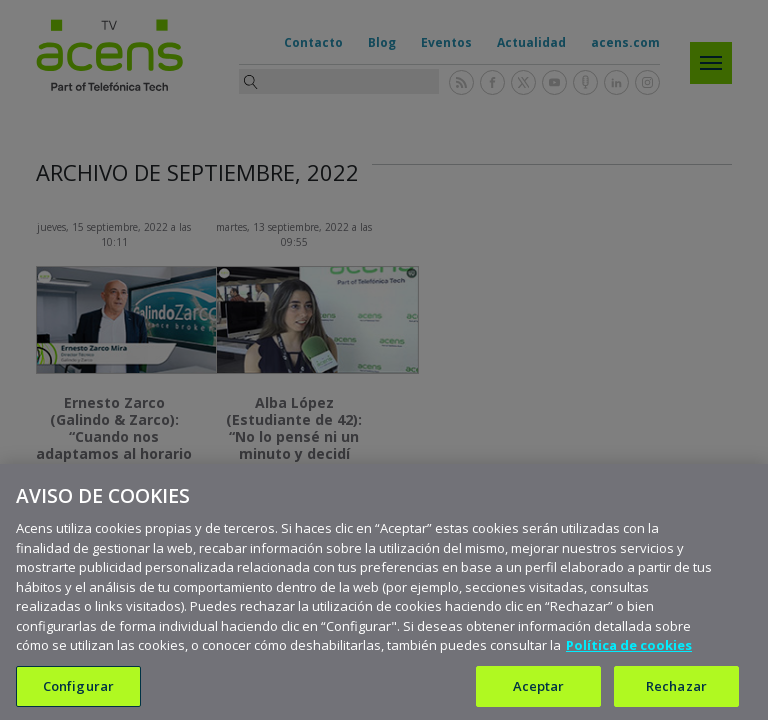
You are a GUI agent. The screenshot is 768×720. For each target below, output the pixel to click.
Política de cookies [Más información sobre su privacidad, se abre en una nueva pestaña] (629, 654)
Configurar (78, 694)
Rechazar (676, 694)
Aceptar (539, 694)
